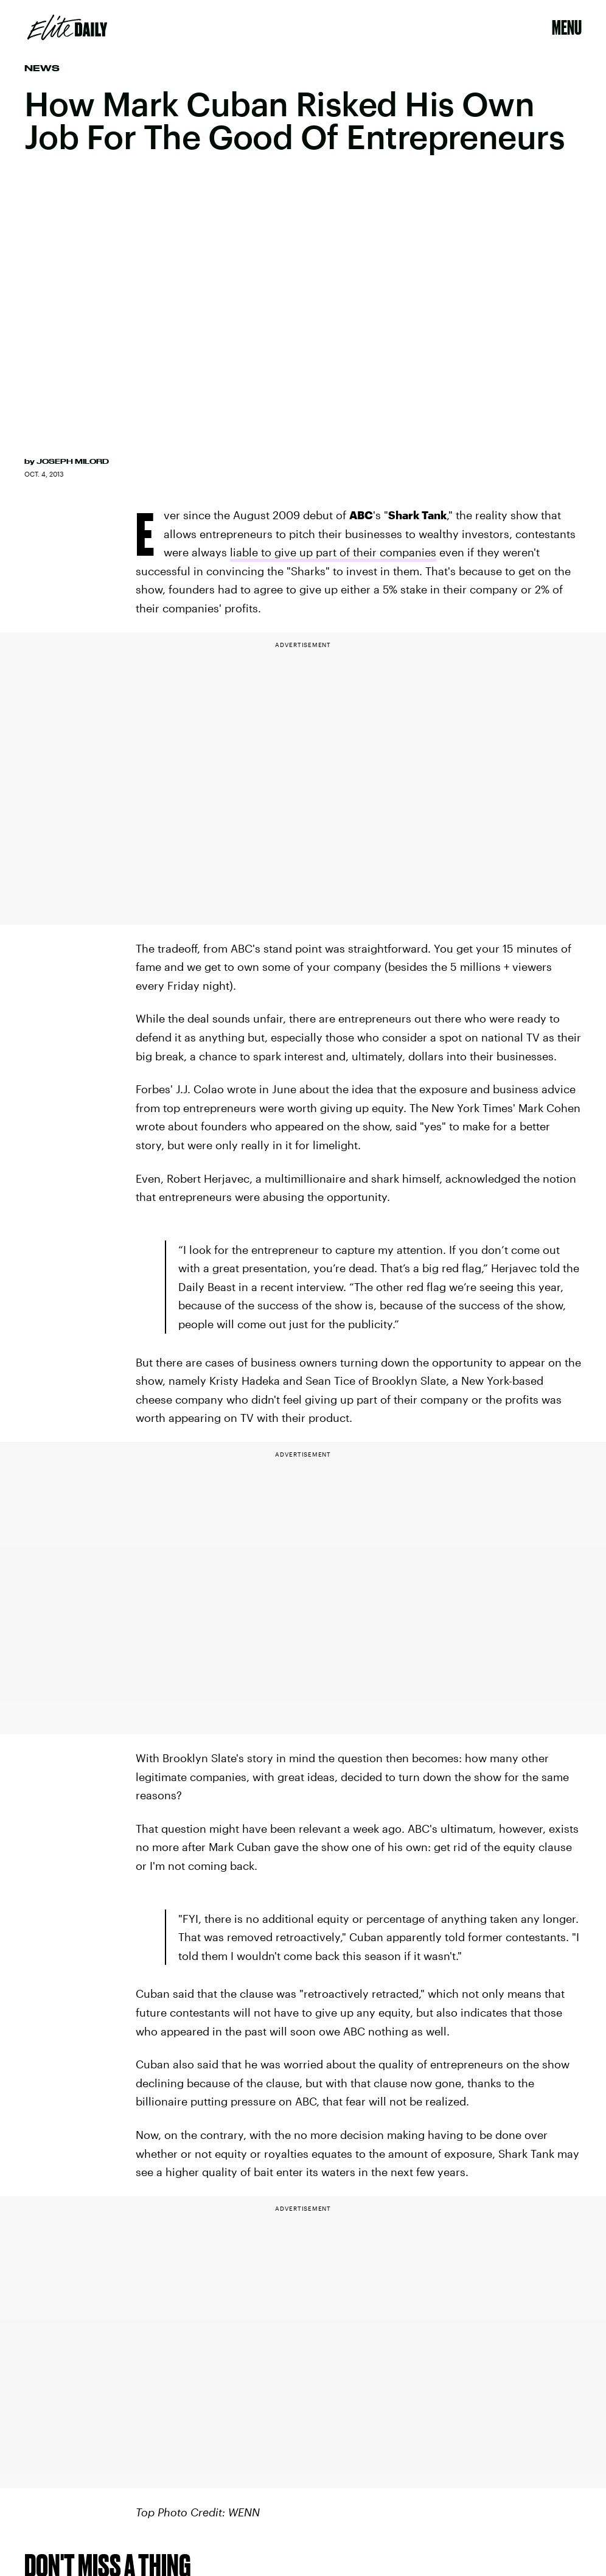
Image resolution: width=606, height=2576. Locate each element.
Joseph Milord (73, 461)
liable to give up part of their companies (333, 552)
